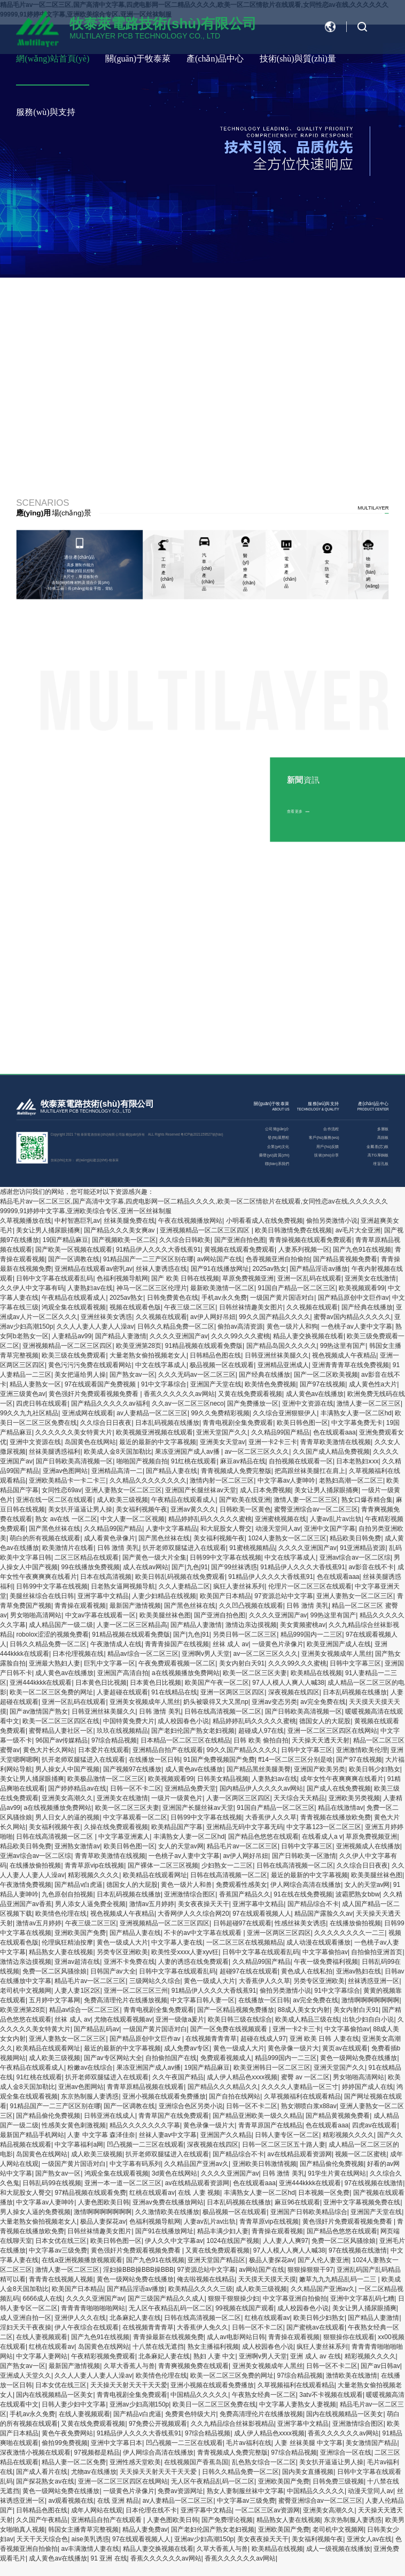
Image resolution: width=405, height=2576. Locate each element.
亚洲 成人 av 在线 (315, 2356)
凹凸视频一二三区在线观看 (145, 2144)
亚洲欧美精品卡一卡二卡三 (67, 1480)
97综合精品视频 (114, 1740)
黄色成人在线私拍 (306, 1971)
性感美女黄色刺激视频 (74, 2125)
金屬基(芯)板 (378, 1146)
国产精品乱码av (96, 2029)
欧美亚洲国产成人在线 (339, 1644)
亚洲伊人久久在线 (80, 2318)
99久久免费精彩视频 (220, 1413)
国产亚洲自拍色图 (240, 1240)
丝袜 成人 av (230, 1644)
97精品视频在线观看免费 (90, 2192)
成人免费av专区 (186, 2048)
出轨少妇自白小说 (368, 2019)
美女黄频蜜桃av (302, 1625)
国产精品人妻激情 (120, 1336)
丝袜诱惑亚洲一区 (373, 1981)
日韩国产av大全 (113, 1971)
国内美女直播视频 (307, 2471)
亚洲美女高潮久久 (67, 1798)
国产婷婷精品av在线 (77, 1788)
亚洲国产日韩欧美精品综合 (308, 2212)
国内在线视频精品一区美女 (54, 2394)
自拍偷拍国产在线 (171, 2058)
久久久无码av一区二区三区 (197, 1374)
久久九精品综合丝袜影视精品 (232, 2423)
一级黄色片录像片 (277, 1644)
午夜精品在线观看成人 (74, 1297)
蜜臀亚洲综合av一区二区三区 (316, 1509)
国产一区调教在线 (73, 1259)
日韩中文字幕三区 (355, 1663)
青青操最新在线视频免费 (168, 2337)
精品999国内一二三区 (311, 1634)
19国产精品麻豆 (65, 1240)
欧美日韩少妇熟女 (374, 1769)
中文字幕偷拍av (325, 1952)
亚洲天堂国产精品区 (216, 2260)
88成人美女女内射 (304, 2010)
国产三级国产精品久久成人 (166, 2298)
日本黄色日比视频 (101, 1682)
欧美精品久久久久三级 (200, 2289)
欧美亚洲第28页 (138, 1345)
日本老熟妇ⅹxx (357, 1461)
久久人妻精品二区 (184, 1586)
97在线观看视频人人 (261, 1913)
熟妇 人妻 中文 (214, 2356)
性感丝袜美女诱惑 (300, 1923)
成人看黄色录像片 (109, 1538)
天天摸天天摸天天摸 (267, 2279)
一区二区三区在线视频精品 (244, 1942)
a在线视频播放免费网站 (186, 1673)
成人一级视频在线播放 (338, 2548)
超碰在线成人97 (263, 2038)
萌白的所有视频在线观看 (45, 1538)
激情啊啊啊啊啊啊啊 (370, 2000)
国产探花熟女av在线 (45, 2481)
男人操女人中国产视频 (67, 1769)
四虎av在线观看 (375, 2125)
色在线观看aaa (334, 1432)
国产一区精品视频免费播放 (235, 2010)
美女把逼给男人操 (80, 1374)
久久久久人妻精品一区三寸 (299, 2087)
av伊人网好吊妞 (213, 1317)
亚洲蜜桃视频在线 (280, 1519)
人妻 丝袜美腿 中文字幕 (308, 2443)
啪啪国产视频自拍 (142, 1461)
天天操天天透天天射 (320, 1740)
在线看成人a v (322, 1836)
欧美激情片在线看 (68, 1548)
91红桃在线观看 (193, 1461)
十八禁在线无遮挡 (158, 2346)
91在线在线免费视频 (303, 1894)
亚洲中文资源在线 (307, 1403)
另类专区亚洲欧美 (122, 1952)
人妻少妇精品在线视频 (164, 1596)
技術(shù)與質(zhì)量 (298, 58)
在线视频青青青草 (211, 2038)
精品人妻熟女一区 (35, 1384)
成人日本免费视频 (265, 1490)
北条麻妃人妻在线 (135, 2318)
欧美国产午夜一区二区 (217, 1682)
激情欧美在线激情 (351, 2375)
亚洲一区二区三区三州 (136, 1990)
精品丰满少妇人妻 (222, 2231)
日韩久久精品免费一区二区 (175, 1326)
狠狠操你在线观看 (349, 2337)
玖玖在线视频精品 (122, 1730)
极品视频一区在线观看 (222, 1365)
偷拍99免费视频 (64, 2443)
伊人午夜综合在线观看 (86, 2327)
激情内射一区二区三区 (222, 1480)
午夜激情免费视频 (25, 1884)
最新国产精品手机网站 (32, 2135)
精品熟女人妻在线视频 (61, 1952)
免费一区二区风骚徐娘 (54, 1971)
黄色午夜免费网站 (67, 2433)
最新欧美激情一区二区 (222, 1288)
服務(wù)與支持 (45, 112)
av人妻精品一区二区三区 (152, 1413)
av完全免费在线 (323, 1702)
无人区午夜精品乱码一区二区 (170, 2308)
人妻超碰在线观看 (122, 1692)
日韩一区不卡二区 (135, 1788)
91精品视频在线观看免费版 (204, 1345)
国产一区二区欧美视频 (326, 1374)
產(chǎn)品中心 (215, 58)
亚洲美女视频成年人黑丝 (336, 1653)
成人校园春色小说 (183, 1721)
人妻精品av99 (71, 1336)
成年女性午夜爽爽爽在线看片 (342, 1779)
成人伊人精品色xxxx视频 (242, 2077)
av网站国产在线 (220, 1259)
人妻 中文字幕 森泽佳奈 (101, 2135)
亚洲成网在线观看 (87, 1413)
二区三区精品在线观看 (86, 1557)
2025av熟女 (269, 1268)
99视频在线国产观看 (244, 2308)
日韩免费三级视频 (338, 2481)
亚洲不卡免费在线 (129, 1961)
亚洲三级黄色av (22, 1394)
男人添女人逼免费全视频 (90, 1904)
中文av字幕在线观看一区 (100, 1615)
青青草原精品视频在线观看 (145, 2087)
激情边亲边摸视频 (251, 1625)
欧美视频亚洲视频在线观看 (154, 1432)
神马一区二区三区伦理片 (151, 1288)
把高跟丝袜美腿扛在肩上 (310, 1471)
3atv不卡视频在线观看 (331, 2394)
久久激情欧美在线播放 (167, 2212)
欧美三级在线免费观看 (74, 1355)
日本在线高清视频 (105, 1576)
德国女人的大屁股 (325, 1721)
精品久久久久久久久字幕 (145, 2125)
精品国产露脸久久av (323, 1913)
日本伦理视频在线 (78, 1653)
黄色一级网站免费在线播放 (358, 2058)
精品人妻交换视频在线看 (308, 1336)
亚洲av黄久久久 (193, 1509)
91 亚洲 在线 (109, 2558)
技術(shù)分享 (326, 1155)
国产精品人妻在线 (171, 1471)
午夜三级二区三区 (189, 1307)
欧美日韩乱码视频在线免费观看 (180, 1576)
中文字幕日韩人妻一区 (202, 2000)
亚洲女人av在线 (369, 2539)
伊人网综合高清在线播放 (305, 1884)
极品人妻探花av (103, 2221)
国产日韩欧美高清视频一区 (74, 1461)
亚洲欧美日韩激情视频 (264, 2164)
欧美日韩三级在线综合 (240, 2019)
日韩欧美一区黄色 (245, 1509)
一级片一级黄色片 (177, 1798)
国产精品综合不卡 (313, 1904)
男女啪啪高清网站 (35, 1615)
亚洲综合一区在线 (345, 2452)
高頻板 (383, 1137)
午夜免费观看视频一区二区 (176, 1663)
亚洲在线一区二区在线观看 (54, 1499)
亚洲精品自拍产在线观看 (168, 1750)
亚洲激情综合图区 (189, 1894)
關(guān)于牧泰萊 (137, 58)
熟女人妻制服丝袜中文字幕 (245, 2491)
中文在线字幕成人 (160, 1365)
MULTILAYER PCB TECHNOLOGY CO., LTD (86, 1111)
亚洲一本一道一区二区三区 (122, 2183)
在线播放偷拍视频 (35, 1865)
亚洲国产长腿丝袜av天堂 (200, 1490)
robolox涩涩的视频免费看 (52, 1634)
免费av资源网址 (180, 2491)
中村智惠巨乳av (77, 1220)
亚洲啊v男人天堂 (206, 1653)
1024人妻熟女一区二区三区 (287, 1538)
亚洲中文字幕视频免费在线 (361, 2202)
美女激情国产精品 (371, 2443)
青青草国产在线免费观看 (173, 2115)
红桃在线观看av (152, 2192)
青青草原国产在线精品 (270, 2125)
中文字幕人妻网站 (41, 2356)
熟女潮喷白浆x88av (309, 2106)
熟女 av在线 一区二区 (66, 1519)
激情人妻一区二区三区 (369, 1403)
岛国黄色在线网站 (90, 1442)
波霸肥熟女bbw (357, 1894)
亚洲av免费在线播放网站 (168, 2202)
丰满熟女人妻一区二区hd (356, 1413)
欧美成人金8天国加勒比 (118, 1451)
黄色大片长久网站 (48, 1750)
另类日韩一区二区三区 (245, 1634)
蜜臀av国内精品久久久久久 (352, 1317)
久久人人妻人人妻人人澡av (95, 1326)
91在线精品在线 (174, 1692)
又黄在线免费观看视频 (250, 1394)
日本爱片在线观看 (103, 1750)
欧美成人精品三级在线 (307, 2019)
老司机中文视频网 (25, 1990)
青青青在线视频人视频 (61, 2279)
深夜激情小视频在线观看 (35, 2452)
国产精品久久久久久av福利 (110, 1403)
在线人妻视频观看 (41, 2337)
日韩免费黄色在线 (172, 1297)
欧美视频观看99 (361, 1288)
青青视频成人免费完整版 (236, 1471)
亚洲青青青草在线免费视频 (350, 1365)
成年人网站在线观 (96, 2510)
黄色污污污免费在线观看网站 (89, 1365)
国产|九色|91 (190, 1567)
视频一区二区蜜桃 (360, 2154)
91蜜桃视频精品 (252, 1548)
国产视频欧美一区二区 (124, 1240)
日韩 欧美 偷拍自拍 (261, 1740)
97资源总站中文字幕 (283, 1596)
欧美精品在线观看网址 (155, 1875)
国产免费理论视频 (227, 2520)
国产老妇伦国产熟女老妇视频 (193, 1730)
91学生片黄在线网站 (337, 2173)
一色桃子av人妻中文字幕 (356, 1326)
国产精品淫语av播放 (319, 1268)
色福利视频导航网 (122, 1278)
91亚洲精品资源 (362, 1548)
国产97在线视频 (322, 1384)
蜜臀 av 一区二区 (305, 2077)
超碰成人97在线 (261, 1730)
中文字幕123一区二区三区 (323, 1827)
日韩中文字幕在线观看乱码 (54, 1278)
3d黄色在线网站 (174, 2173)
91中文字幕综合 (163, 1384)
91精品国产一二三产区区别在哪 (148, 1259)
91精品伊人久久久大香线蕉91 (158, 1249)
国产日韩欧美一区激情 (304, 1856)
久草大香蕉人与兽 (129, 2366)
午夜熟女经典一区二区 (264, 2394)
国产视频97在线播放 (132, 1769)
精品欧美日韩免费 (355, 1538)
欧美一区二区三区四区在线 (60, 1721)
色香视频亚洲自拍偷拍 (278, 1259)
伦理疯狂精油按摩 (67, 1942)
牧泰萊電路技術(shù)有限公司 (97, 1104)
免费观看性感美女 (241, 1884)
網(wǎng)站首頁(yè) (52, 58)
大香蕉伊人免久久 (202, 2327)
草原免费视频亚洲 (248, 1278)
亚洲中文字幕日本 (116, 2443)
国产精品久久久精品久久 (223, 2087)
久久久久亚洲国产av (179, 1336)
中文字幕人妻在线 (177, 1942)
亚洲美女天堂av (222, 1442)
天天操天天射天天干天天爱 (128, 2385)
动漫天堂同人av (278, 1528)
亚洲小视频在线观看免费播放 (164, 2096)
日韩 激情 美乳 (118, 1548)
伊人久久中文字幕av (174, 2241)
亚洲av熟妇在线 (358, 1971)
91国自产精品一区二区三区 (297, 1288)
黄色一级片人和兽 (186, 1884)
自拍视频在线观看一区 (301, 1461)
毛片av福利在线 (248, 2443)
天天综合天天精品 (299, 1798)
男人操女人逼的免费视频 (35, 2212)
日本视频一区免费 (323, 2192)
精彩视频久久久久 (93, 1875)
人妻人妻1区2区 (77, 1990)
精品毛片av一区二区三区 (242, 1846)
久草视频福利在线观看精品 (302, 2096)
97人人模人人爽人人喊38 (288, 1682)
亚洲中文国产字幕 (329, 1528)
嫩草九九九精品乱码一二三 (338, 2279)
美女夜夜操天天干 (203, 1904)
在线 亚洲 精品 (118, 2500)
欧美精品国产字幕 (177, 1827)
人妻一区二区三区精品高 (132, 1625)
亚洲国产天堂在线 (216, 1384)
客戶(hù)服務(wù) (324, 1137)
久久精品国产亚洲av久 (196, 2164)
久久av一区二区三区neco (188, 1403)
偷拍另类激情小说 (331, 1220)
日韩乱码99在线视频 (51, 2183)
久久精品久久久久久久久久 (148, 1480)
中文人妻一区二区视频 (132, 1519)
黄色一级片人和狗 (292, 1326)
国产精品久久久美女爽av (120, 1230)
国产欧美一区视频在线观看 (73, 1249)
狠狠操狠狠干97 (310, 2269)
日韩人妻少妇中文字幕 (74, 2404)
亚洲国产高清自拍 (123, 1673)
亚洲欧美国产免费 (80, 1933)
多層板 (383, 1129)
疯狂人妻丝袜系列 (238, 1586)
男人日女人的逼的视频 (67, 1817)
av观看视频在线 (71, 2500)
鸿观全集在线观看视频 (74, 1307)
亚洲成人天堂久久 (25, 2375)
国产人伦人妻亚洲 (323, 2260)
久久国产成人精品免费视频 (331, 1451)
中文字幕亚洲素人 (124, 1836)
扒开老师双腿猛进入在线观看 (184, 1548)
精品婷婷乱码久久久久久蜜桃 (210, 1519)
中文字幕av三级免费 (58, 2250)
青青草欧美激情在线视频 (335, 1442)
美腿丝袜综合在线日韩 (42, 1596)
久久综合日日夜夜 (105, 1422)
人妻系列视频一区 (304, 1249)
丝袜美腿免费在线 (129, 1220)
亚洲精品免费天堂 (190, 1788)
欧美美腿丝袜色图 (165, 1615)
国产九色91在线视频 (362, 1249)
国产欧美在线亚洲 (244, 1499)
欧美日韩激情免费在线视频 (293, 1230)
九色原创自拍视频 (67, 1894)
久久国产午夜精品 (41, 2520)
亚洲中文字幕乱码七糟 (362, 2298)
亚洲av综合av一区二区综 (355, 1557)
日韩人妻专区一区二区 (287, 2135)
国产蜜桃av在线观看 (315, 2327)
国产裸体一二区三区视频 (163, 1865)
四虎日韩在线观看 (41, 1403)
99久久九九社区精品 (29, 1413)
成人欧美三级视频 (122, 1499)
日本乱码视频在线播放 (167, 1422)
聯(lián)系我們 (277, 1163)
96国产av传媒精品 (61, 1740)
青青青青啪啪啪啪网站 (93, 2308)
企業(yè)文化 (278, 1146)
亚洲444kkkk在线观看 (41, 1682)
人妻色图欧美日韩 (103, 2202)
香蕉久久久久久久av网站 (179, 1394)
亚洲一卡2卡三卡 (272, 1442)
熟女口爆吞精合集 (367, 1499)
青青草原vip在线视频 (94, 1865)
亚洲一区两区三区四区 (232, 1692)
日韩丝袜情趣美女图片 (251, 1307)
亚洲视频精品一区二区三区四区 (205, 1230)
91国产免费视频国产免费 (218, 1759)
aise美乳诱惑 (90, 2539)
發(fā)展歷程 (279, 1137)
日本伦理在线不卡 (151, 2510)
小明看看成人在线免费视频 (264, 1220)
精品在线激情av (340, 1807)
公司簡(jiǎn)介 (277, 1129)
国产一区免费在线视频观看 (229, 2029)
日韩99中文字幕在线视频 (225, 1557)
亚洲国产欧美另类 (319, 1769)
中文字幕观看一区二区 (135, 1817)
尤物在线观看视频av (123, 2019)
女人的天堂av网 (181, 1846)
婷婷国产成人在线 (367, 2087)
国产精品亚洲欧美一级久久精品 (257, 2115)
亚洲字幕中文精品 (103, 1596)
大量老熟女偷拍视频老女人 (148, 1355)
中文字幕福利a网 (78, 2144)
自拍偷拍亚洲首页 (376, 1952)
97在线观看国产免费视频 (101, 1384)
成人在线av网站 (145, 1567)
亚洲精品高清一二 (117, 1471)
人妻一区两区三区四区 (238, 1798)
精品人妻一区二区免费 (74, 2462)
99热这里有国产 (342, 1345)
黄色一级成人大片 (122, 1942)
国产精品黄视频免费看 (345, 1259)
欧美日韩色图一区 (302, 1422)
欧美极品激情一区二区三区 (105, 1779)
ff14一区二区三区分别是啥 (295, 1759)
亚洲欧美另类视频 (354, 1798)
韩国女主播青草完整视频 (83, 2529)
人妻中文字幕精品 (171, 1528)
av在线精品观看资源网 (299, 2154)
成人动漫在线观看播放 (318, 1942)
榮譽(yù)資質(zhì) (274, 1155)
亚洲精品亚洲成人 (283, 1365)
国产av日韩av (380, 2366)
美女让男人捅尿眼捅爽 (48, 1230)
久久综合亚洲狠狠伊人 (285, 1413)
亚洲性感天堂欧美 (135, 2462)
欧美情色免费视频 (270, 1384)
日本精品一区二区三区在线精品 (185, 1740)
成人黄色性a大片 (373, 1384)
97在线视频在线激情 (374, 2183)
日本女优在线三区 (61, 2241)
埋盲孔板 (380, 1163)
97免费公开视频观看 (158, 2423)
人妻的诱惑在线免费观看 (193, 1961)
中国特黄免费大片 (128, 1721)
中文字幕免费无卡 (357, 1422)
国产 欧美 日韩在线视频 (185, 1278)
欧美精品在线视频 (316, 1673)
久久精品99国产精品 (280, 1432)
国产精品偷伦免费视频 (48, 2115)
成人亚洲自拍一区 (25, 2318)
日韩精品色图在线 (215, 1355)
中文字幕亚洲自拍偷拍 (295, 2298)
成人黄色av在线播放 (315, 1394)
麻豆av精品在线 (243, 1461)
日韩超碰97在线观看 (242, 1923)
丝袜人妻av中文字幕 (168, 2135)
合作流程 (331, 1129)
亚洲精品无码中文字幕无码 (244, 1827)
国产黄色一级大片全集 (154, 1557)
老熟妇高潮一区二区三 (351, 1480)
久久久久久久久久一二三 (349, 1933)
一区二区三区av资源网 (267, 2510)
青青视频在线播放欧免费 (335, 1817)
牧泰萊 (114, 1160)
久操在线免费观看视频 (116, 1827)
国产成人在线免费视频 (339, 1788)
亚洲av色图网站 (65, 1471)
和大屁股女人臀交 (226, 1528)
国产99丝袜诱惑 (233, 1567)
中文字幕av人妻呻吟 (287, 1480)
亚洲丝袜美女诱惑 (106, 1317)
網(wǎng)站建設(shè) (91, 1160)
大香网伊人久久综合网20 (193, 1913)
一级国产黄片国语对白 (282, 1297)
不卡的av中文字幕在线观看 (203, 1933)
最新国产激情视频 (135, 1605)
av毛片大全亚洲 (358, 1230)
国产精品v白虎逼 (78, 1884)
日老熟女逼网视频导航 (123, 1586)
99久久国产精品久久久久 (274, 1317)
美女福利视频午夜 (141, 1509)
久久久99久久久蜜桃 (240, 1336)
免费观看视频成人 (226, 2058)
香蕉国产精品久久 (244, 1894)
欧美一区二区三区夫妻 (255, 1673)
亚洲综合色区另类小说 (191, 2106)
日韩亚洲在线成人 (109, 2115)
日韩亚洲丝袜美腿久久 (277, 1355)
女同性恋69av (61, 1490)
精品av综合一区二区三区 (142, 1653)
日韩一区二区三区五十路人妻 (283, 2144)
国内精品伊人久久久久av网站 (261, 1788)
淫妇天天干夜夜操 (25, 2327)
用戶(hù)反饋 (327, 1146)
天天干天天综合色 (42, 2539)
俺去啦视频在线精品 (206, 2279)
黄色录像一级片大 (293, 2048)
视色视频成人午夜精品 (344, 1355)
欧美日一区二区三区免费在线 (214, 2404)
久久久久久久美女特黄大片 (73, 1432)
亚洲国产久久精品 (226, 2135)
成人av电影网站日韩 (236, 2337)
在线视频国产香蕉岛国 (196, 2462)
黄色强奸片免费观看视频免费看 (94, 1394)
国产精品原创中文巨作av (353, 1297)
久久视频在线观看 (312, 1307)
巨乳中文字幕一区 (109, 1663)
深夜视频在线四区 (294, 1692)
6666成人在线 (42, 2298)
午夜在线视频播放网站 (190, 1220)
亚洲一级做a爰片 (179, 2019)
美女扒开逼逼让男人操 (80, 1509)
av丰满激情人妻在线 (90, 2548)
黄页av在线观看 (345, 2048)
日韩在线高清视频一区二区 (222, 1711)
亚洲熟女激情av (77, 1846)
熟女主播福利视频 (213, 2346)
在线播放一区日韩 (154, 1759)
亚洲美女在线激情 (370, 1278)
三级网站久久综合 (155, 1981)
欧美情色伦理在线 (61, 1913)
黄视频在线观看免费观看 (239, 1249)
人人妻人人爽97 (285, 2241)
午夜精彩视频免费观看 (103, 2356)
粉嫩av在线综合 (90, 2067)
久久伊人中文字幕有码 (32, 1288)
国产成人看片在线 (41, 2471)
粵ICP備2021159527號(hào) (202, 1134)
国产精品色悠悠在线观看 (263, 1836)
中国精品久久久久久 (199, 2394)
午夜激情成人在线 (116, 1644)
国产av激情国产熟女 (39, 1711)
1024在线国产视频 (233, 2241)
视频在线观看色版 (135, 1307)
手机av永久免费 (224, 1297)
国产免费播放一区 (252, 1403)
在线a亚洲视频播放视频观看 (82, 2260)
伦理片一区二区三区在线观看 (310, 1586)
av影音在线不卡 (371, 1567)
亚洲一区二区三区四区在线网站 (332, 1730)
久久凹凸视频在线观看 (251, 1605)
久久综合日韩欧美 (185, 1240)
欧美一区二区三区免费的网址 (51, 1692)
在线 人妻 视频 (199, 2192)
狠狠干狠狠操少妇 (233, 2298)
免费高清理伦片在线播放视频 (125, 2000)
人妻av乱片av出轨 (336, 1519)
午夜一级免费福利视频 (326, 1961)
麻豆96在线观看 (297, 2202)
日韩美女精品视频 (222, 1779)
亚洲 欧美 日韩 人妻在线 (324, 2038)
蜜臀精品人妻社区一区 (61, 1730)
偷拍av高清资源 (240, 1326)
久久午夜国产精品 (178, 2077)
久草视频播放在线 (25, 1220)
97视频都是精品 (96, 2452)
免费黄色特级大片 (190, 2414)
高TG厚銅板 (378, 1155)
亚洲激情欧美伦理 (361, 1750)
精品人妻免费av (145, 2529)
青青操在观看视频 (80, 1605)
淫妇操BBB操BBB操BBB (138, 2269)
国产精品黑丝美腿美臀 (259, 1769)
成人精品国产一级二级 (61, 1625)
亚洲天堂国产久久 (221, 1432)
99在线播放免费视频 (90, 1567)
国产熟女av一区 (132, 1374)
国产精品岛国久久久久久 (281, 1345)
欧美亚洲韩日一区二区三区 (271, 2067)
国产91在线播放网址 (220, 1268)
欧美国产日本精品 (225, 1596)
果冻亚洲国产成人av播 (188, 1451)
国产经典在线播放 (367, 1307)
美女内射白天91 (241, 1663)
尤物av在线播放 (93, 2471)
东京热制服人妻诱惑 (90, 2096)
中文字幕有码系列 (135, 2164)
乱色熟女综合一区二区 (264, 2462)
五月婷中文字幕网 (54, 2000)
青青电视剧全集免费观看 (238, 1422)
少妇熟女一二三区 (227, 1865)
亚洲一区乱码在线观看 (309, 1278)
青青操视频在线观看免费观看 (310, 1240)
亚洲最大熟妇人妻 (54, 1663)
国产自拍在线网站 (234, 2096)
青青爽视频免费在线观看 (193, 2366)
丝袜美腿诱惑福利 (54, 1451)
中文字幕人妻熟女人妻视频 (297, 2404)
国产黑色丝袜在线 (54, 1528)
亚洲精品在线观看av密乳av (93, 1268)
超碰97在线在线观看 (249, 1971)
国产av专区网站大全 (113, 2058)
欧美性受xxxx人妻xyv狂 (185, 1952)
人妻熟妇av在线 (90, 1288)
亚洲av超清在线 (77, 1961)
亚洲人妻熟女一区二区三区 (123, 1490)
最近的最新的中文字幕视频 (157, 1442)
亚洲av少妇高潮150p (139, 2404)
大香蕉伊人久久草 (271, 1817)
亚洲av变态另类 (274, 1702)
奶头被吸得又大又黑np (215, 1702)
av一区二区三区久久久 (257, 1451)
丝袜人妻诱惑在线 (161, 1268)
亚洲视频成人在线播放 (368, 1846)
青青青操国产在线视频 (177, 1644)
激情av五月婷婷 (152, 1904)
